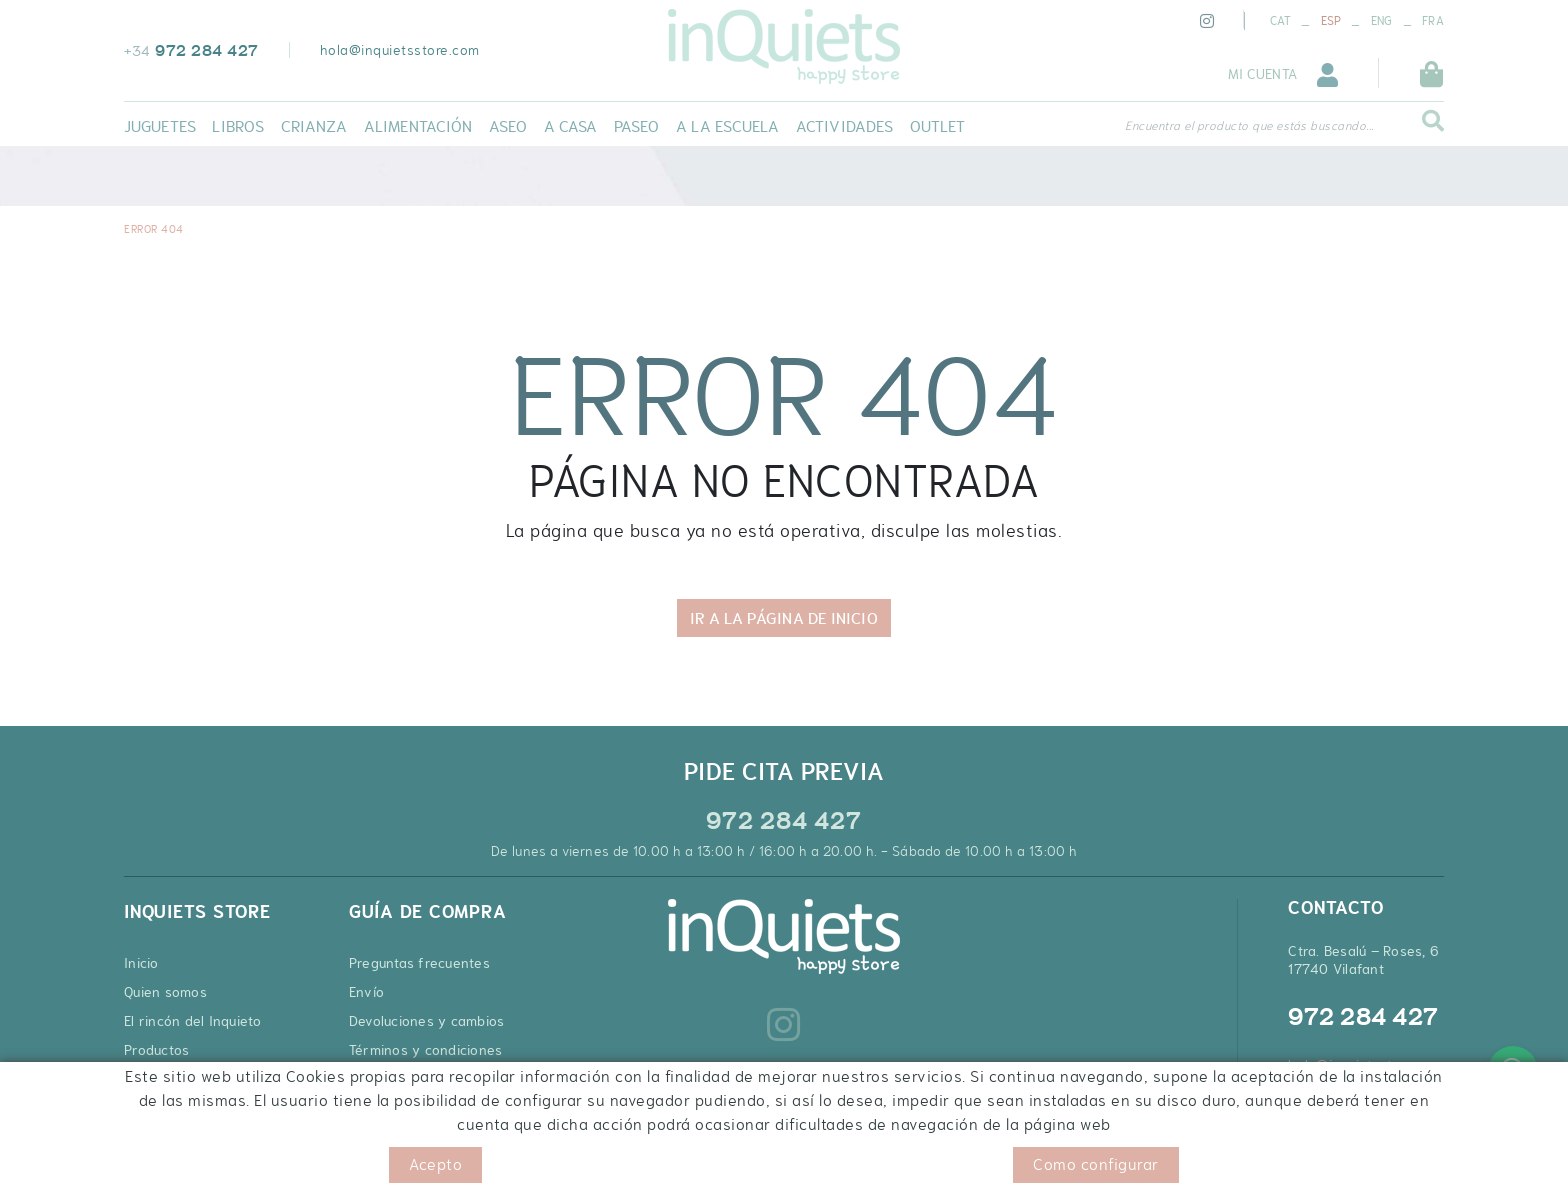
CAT (1280, 21)
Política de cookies (183, 1165)
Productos (156, 1050)
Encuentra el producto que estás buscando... (1249, 126)
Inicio (141, 963)
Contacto (153, 1079)
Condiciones (377, 1165)
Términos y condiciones (426, 1050)
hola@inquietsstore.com (400, 50)
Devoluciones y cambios (427, 1021)
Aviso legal (291, 1165)
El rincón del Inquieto (193, 1021)
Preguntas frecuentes (419, 963)
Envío (366, 992)
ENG (1382, 21)
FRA (1433, 21)
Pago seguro (389, 1079)
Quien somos (165, 992)
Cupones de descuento (424, 1108)
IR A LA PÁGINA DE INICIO (783, 618)
